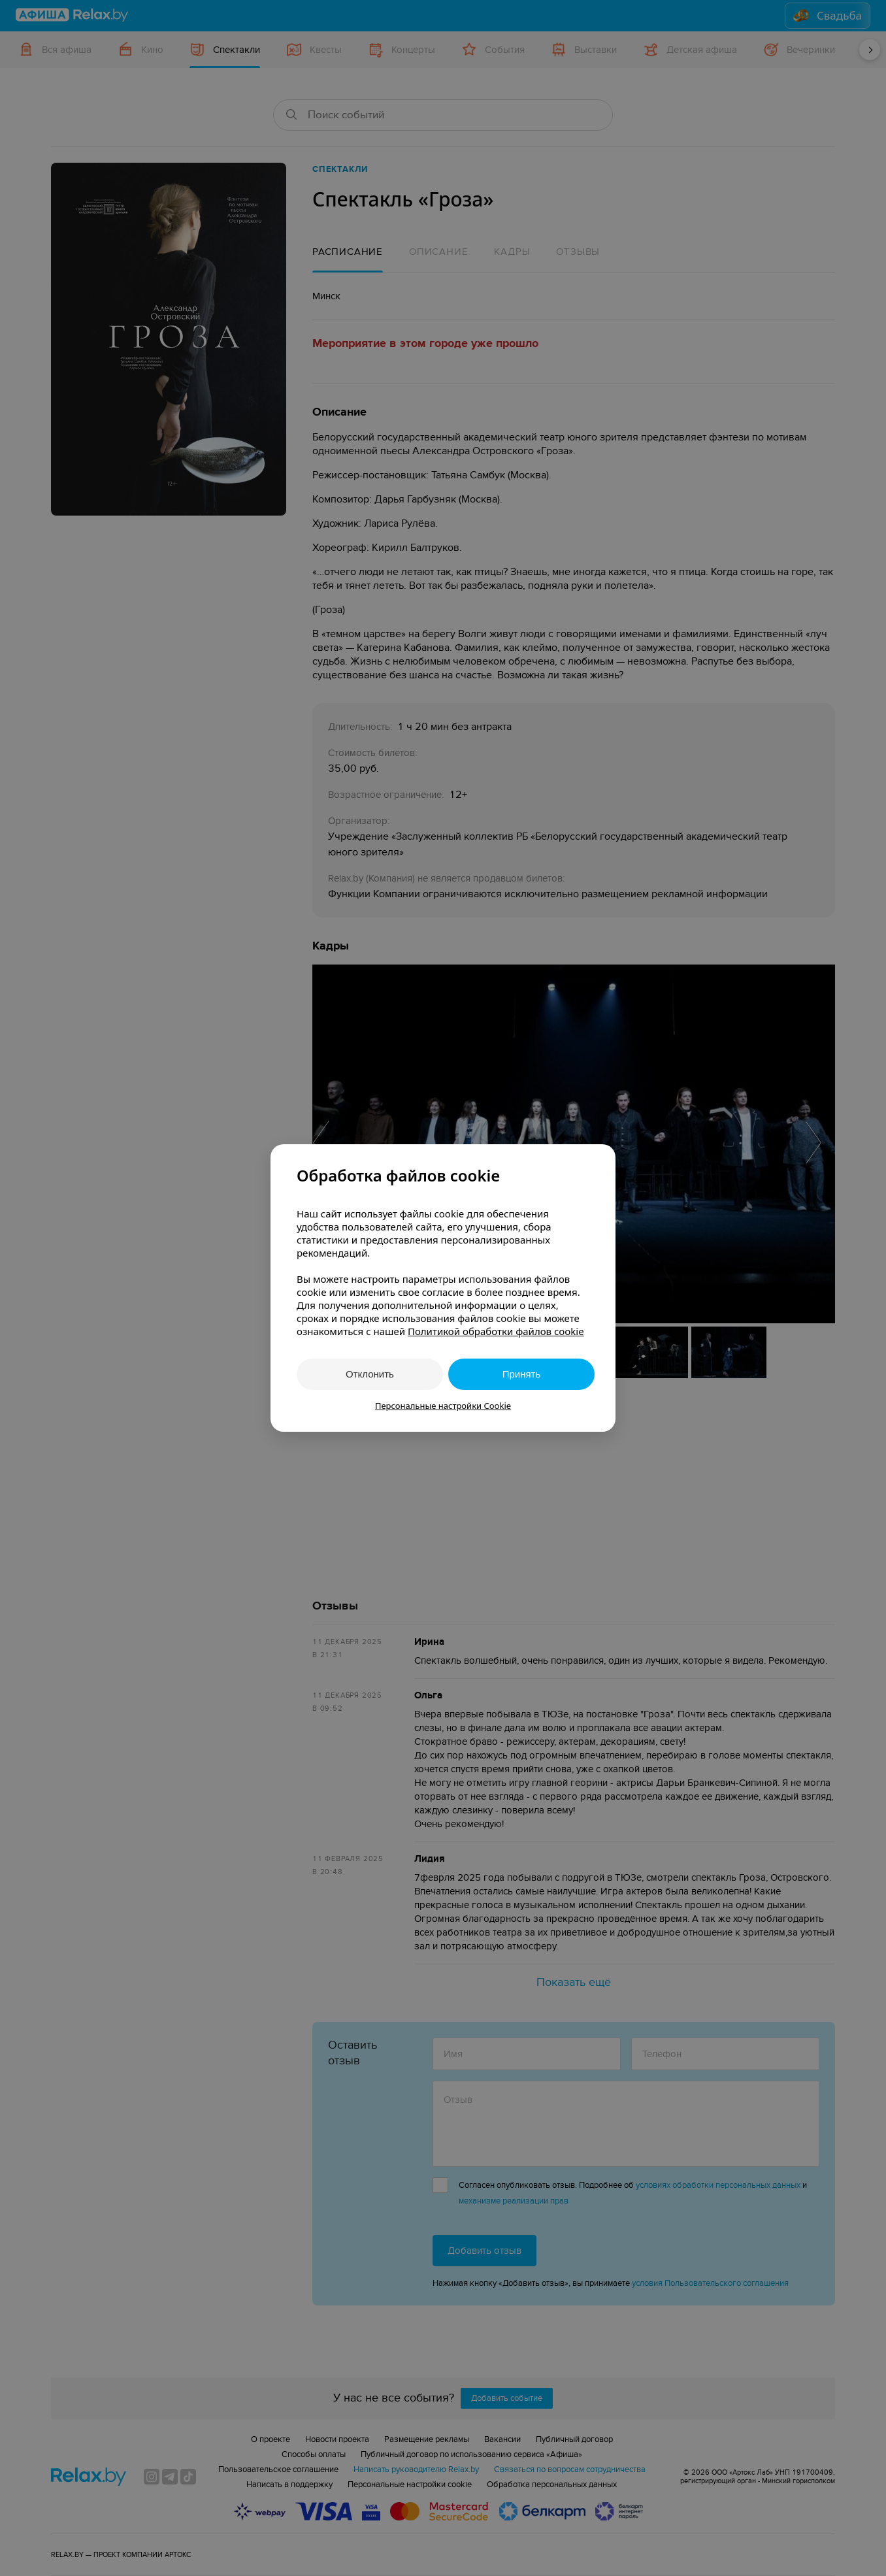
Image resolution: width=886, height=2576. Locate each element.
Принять (521, 1373)
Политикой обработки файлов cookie (496, 1331)
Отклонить (370, 1373)
